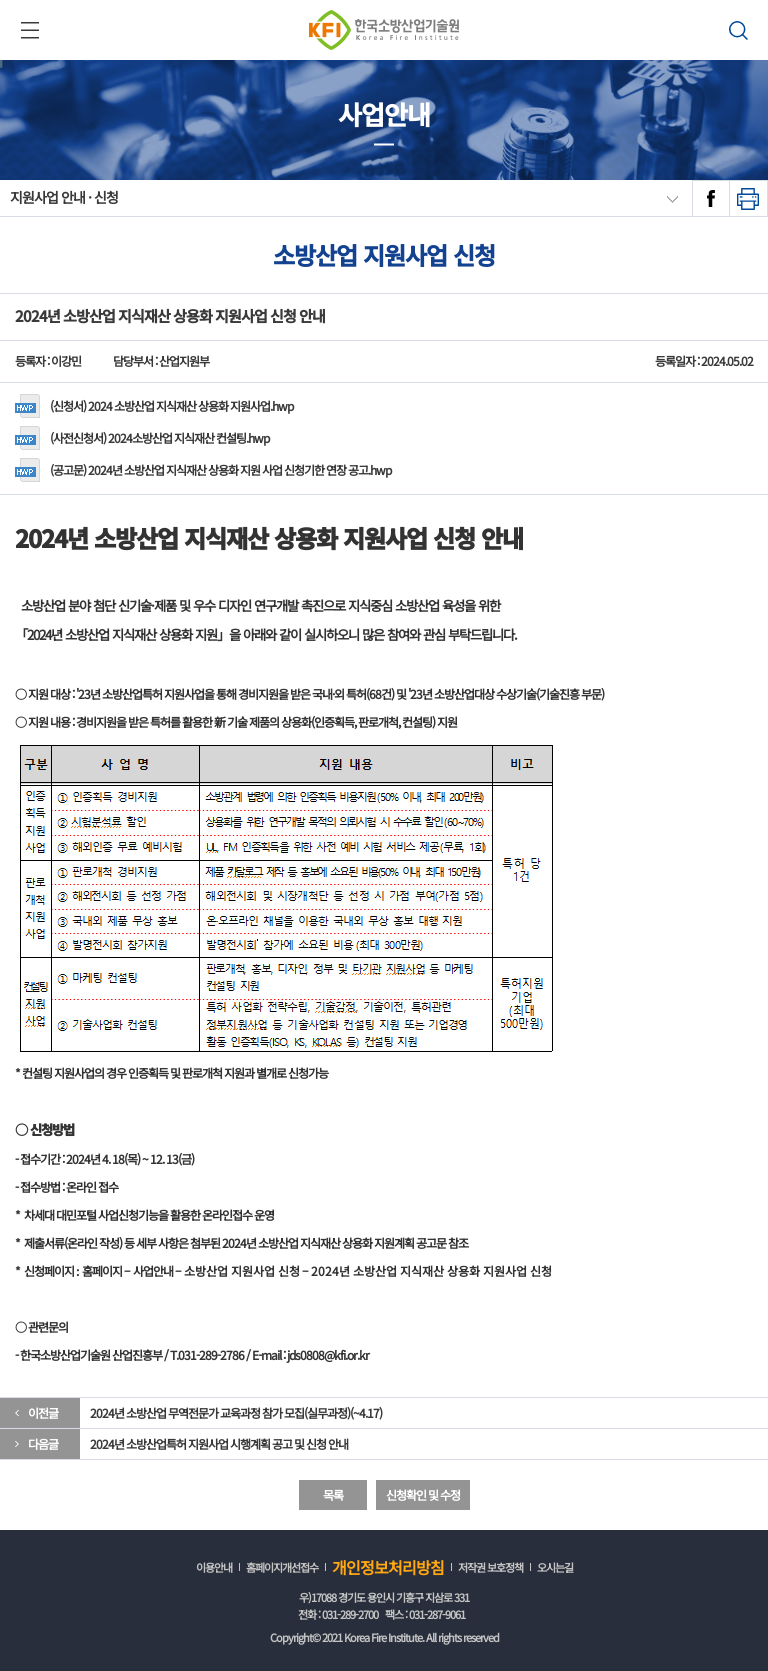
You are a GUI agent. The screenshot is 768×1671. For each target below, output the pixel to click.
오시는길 (555, 1567)
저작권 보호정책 (490, 1567)
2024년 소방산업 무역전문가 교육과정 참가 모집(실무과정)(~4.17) (236, 1412)
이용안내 (214, 1567)
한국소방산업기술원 (384, 30)
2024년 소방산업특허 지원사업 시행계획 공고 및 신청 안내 (219, 1443)
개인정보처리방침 (388, 1567)
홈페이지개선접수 (282, 1567)
